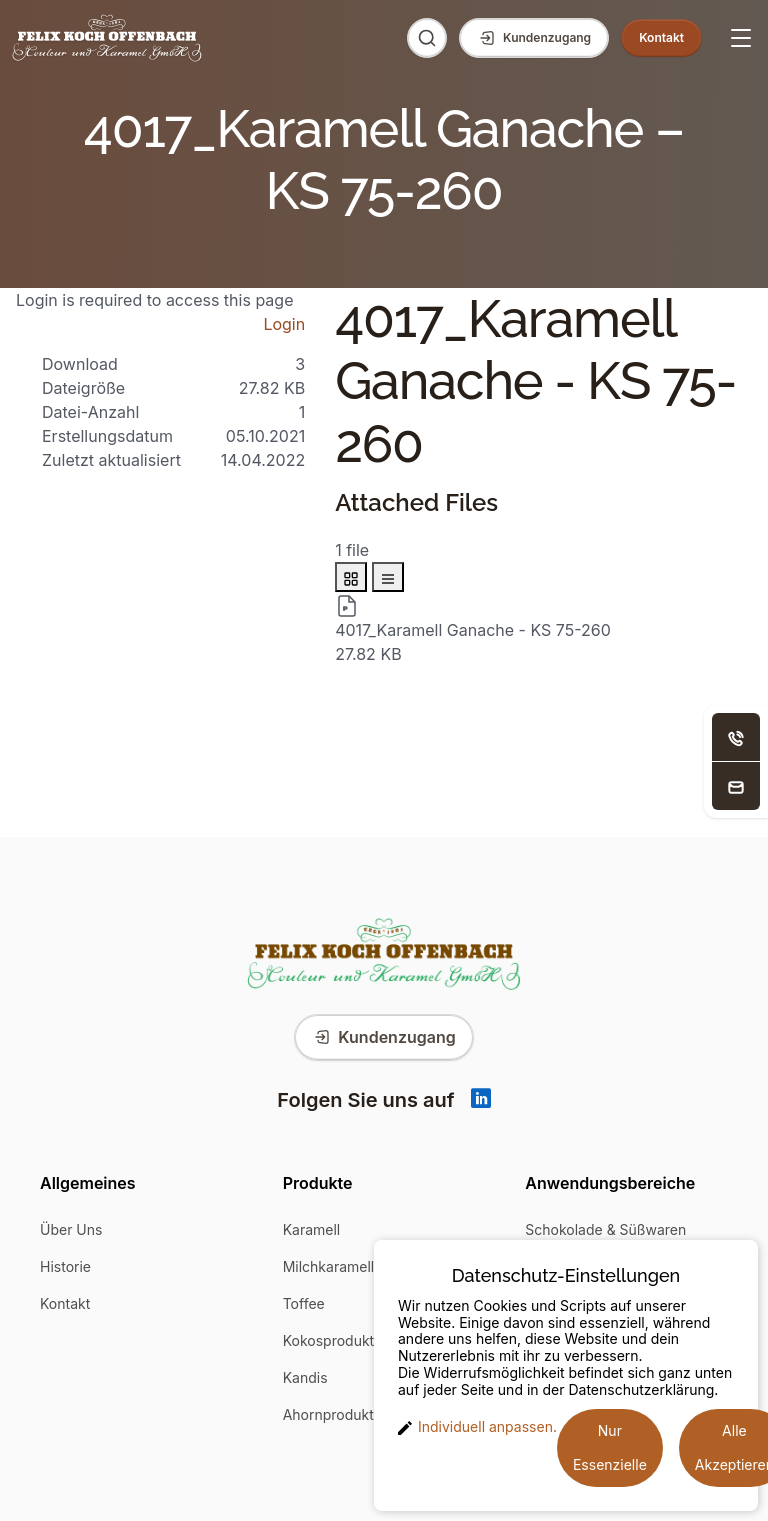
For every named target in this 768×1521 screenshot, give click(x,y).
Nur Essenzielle (610, 1447)
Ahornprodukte (332, 1414)
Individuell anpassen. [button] (477, 1427)
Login (284, 324)
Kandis (305, 1377)
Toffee (304, 1303)
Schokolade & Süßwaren (605, 1229)
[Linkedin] (481, 1100)
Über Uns (71, 1229)
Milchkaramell (329, 1266)
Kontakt (65, 1303)
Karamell (312, 1229)
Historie (65, 1266)
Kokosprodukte (333, 1340)
